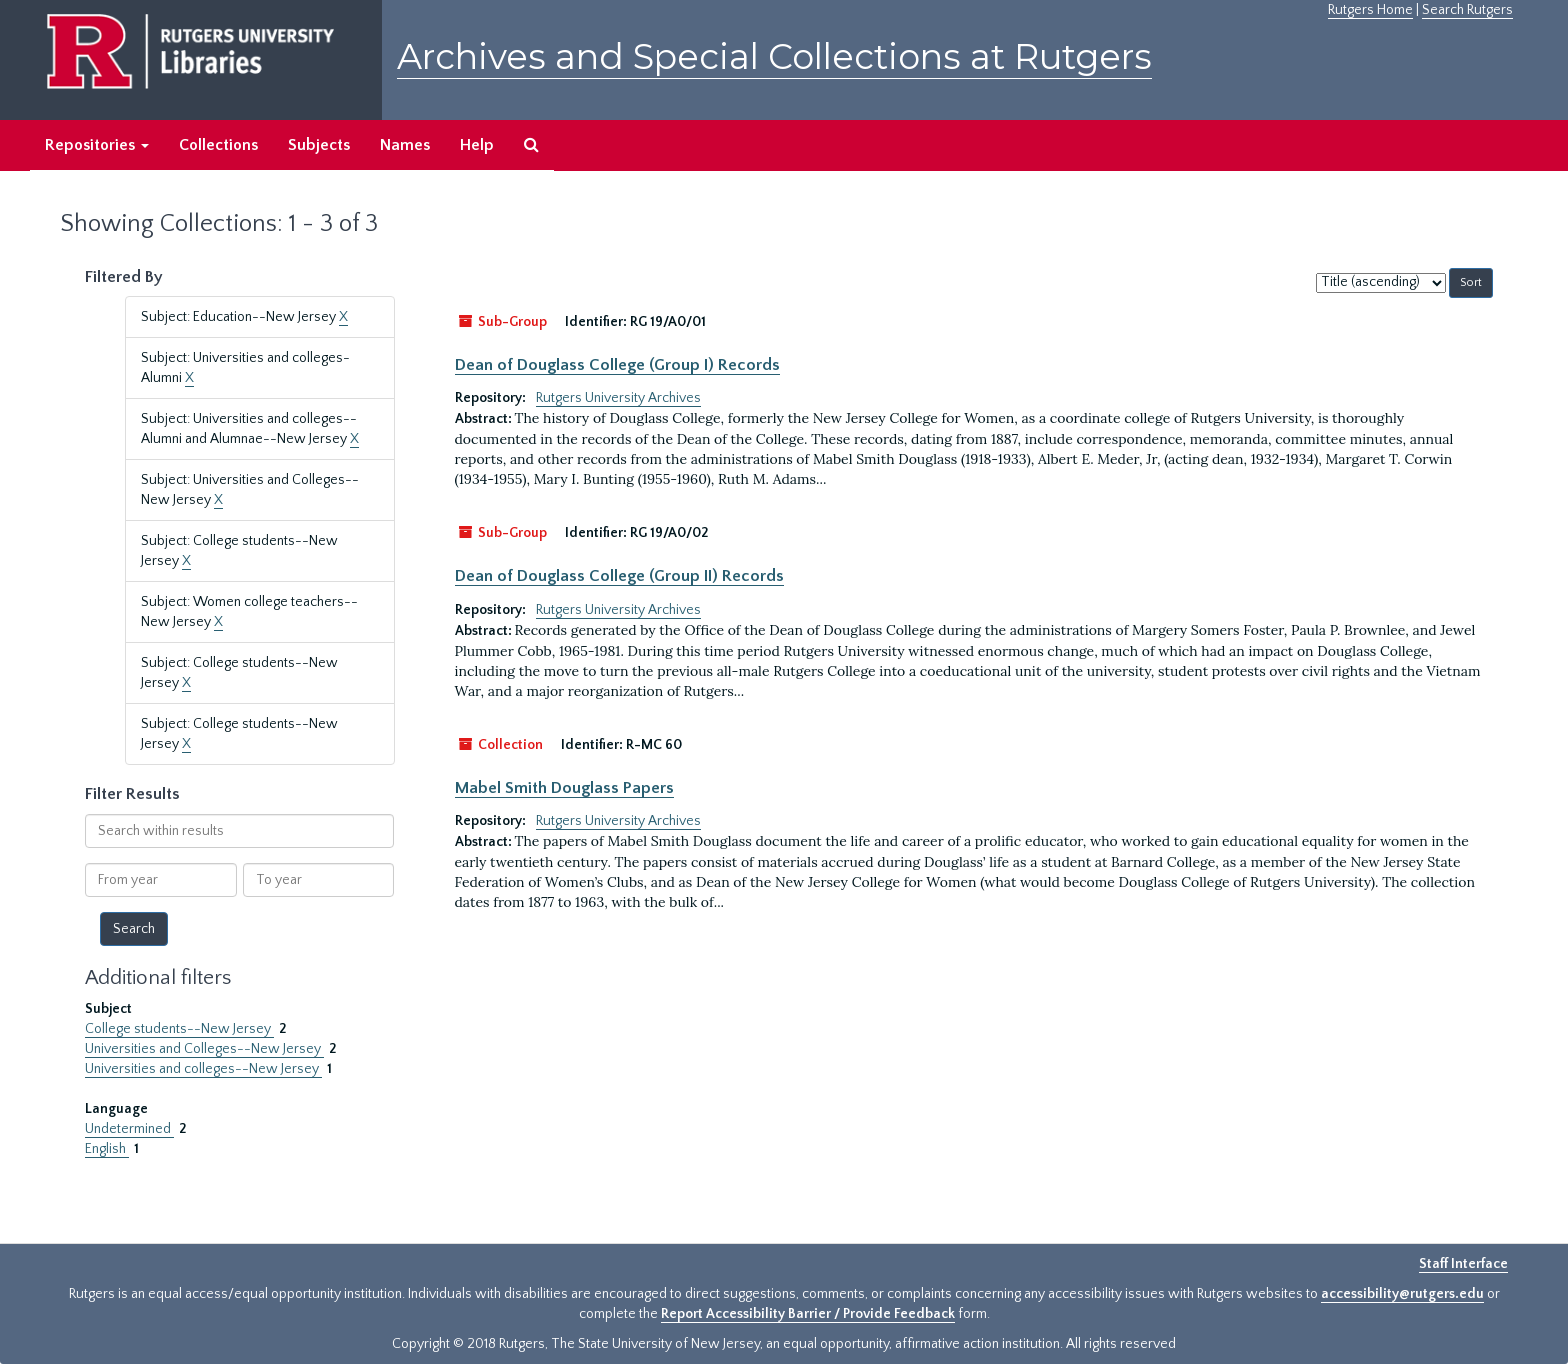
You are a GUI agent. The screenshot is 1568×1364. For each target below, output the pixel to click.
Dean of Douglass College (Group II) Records (619, 576)
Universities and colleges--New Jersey (203, 1069)
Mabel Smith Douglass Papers (564, 788)
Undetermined (129, 1129)
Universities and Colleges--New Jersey (204, 1049)
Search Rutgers (1467, 10)
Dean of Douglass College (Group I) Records (617, 365)
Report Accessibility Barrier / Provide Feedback (808, 1314)
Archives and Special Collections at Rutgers (774, 56)
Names (405, 145)
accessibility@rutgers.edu (1402, 1294)
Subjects (319, 145)
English (107, 1149)
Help (477, 145)
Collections (218, 145)
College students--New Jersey (179, 1029)
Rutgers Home (1370, 10)
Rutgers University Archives (618, 398)
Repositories (97, 145)
